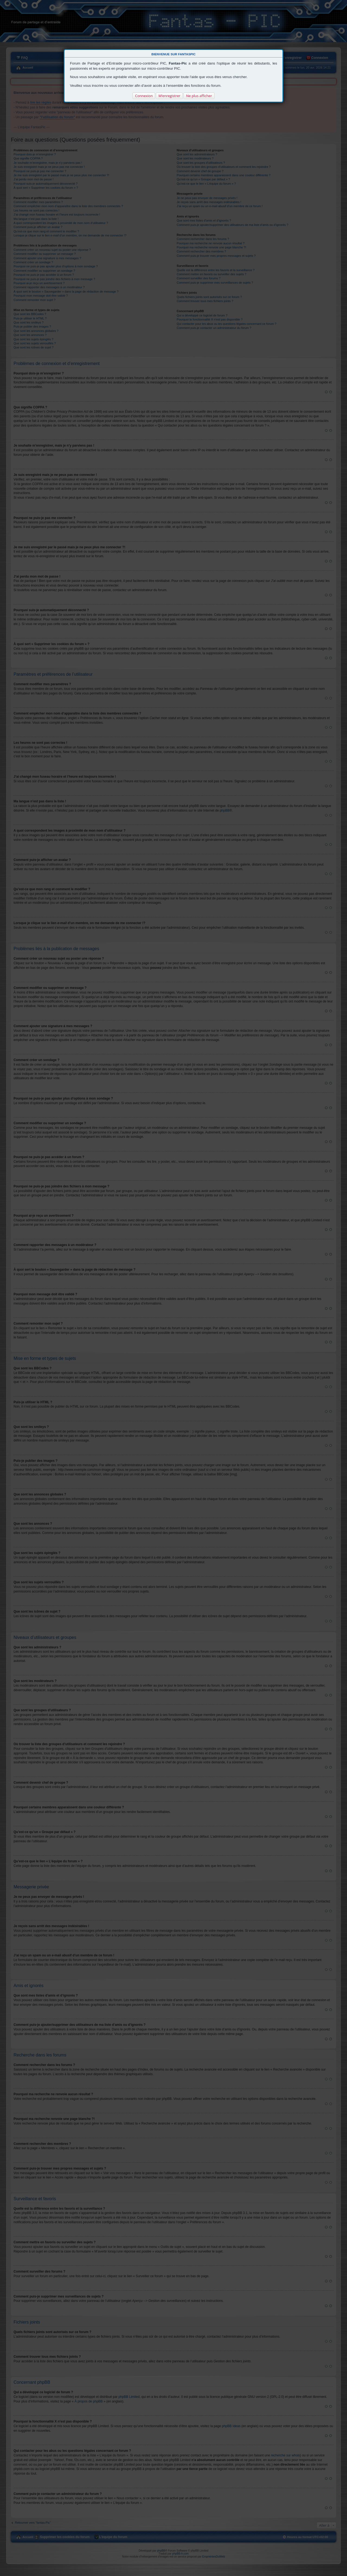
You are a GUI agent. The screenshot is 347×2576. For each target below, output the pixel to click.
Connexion (144, 95)
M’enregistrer (169, 95)
